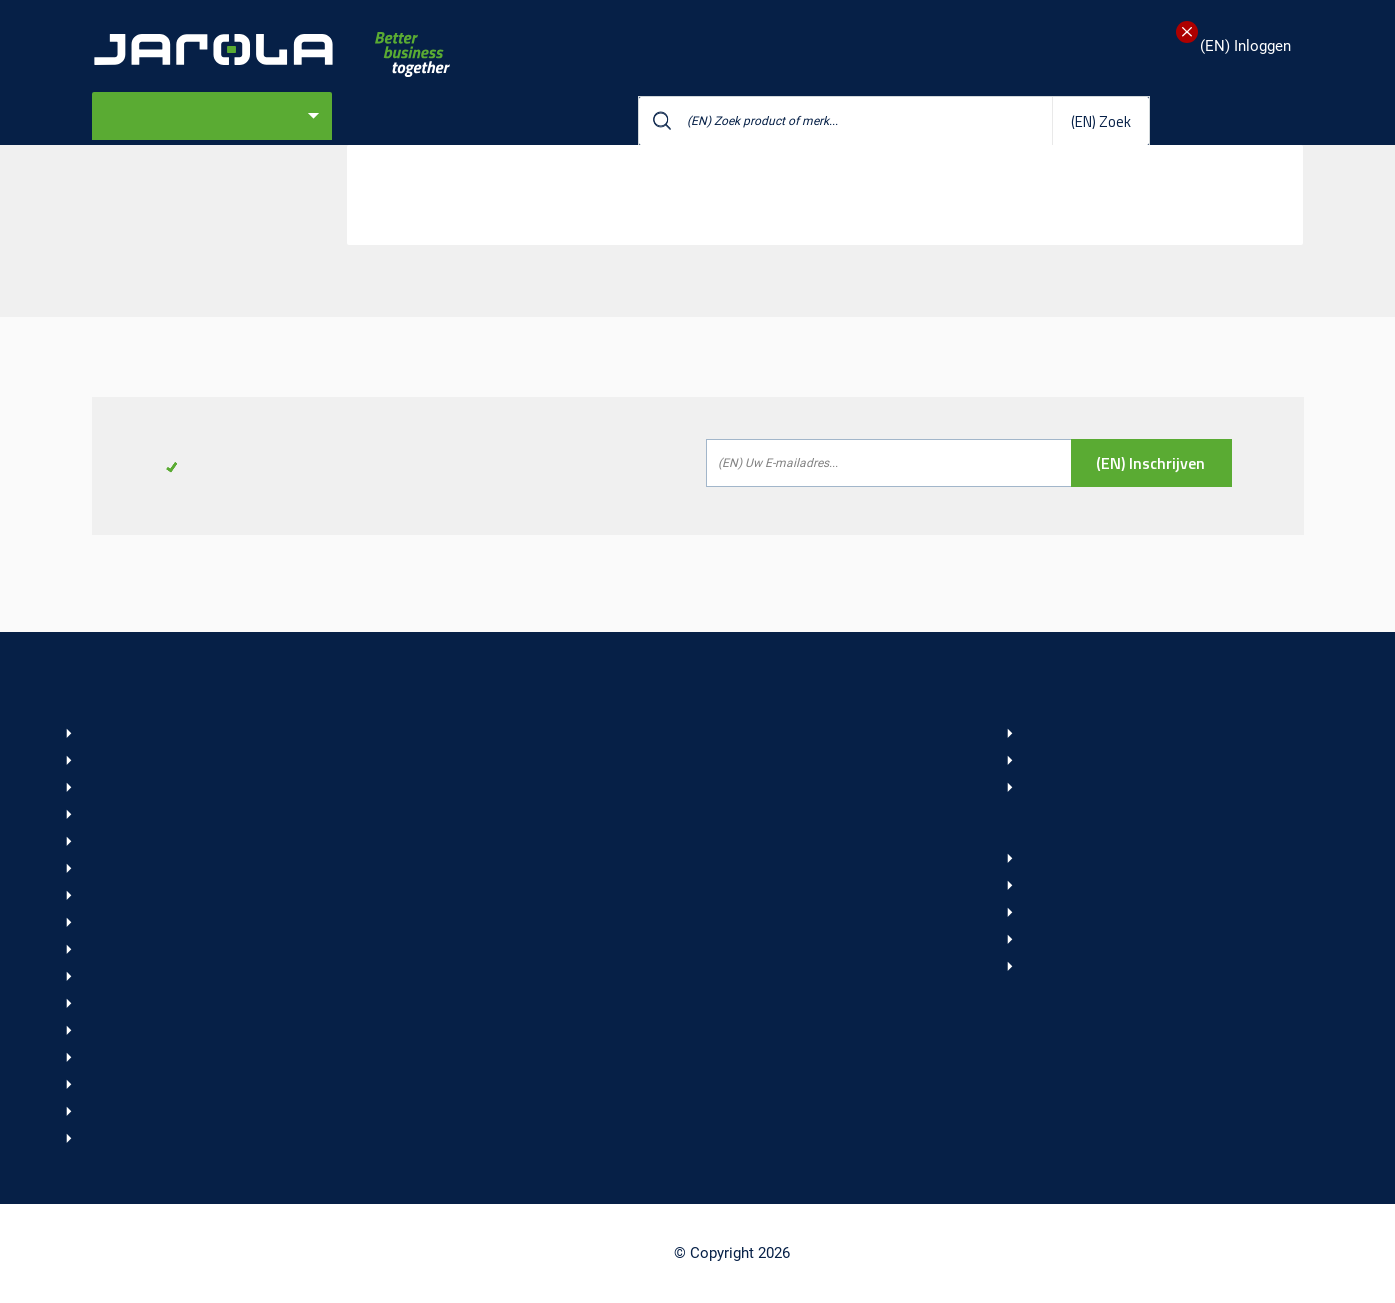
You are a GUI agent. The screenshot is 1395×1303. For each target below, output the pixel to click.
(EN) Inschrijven (1150, 463)
